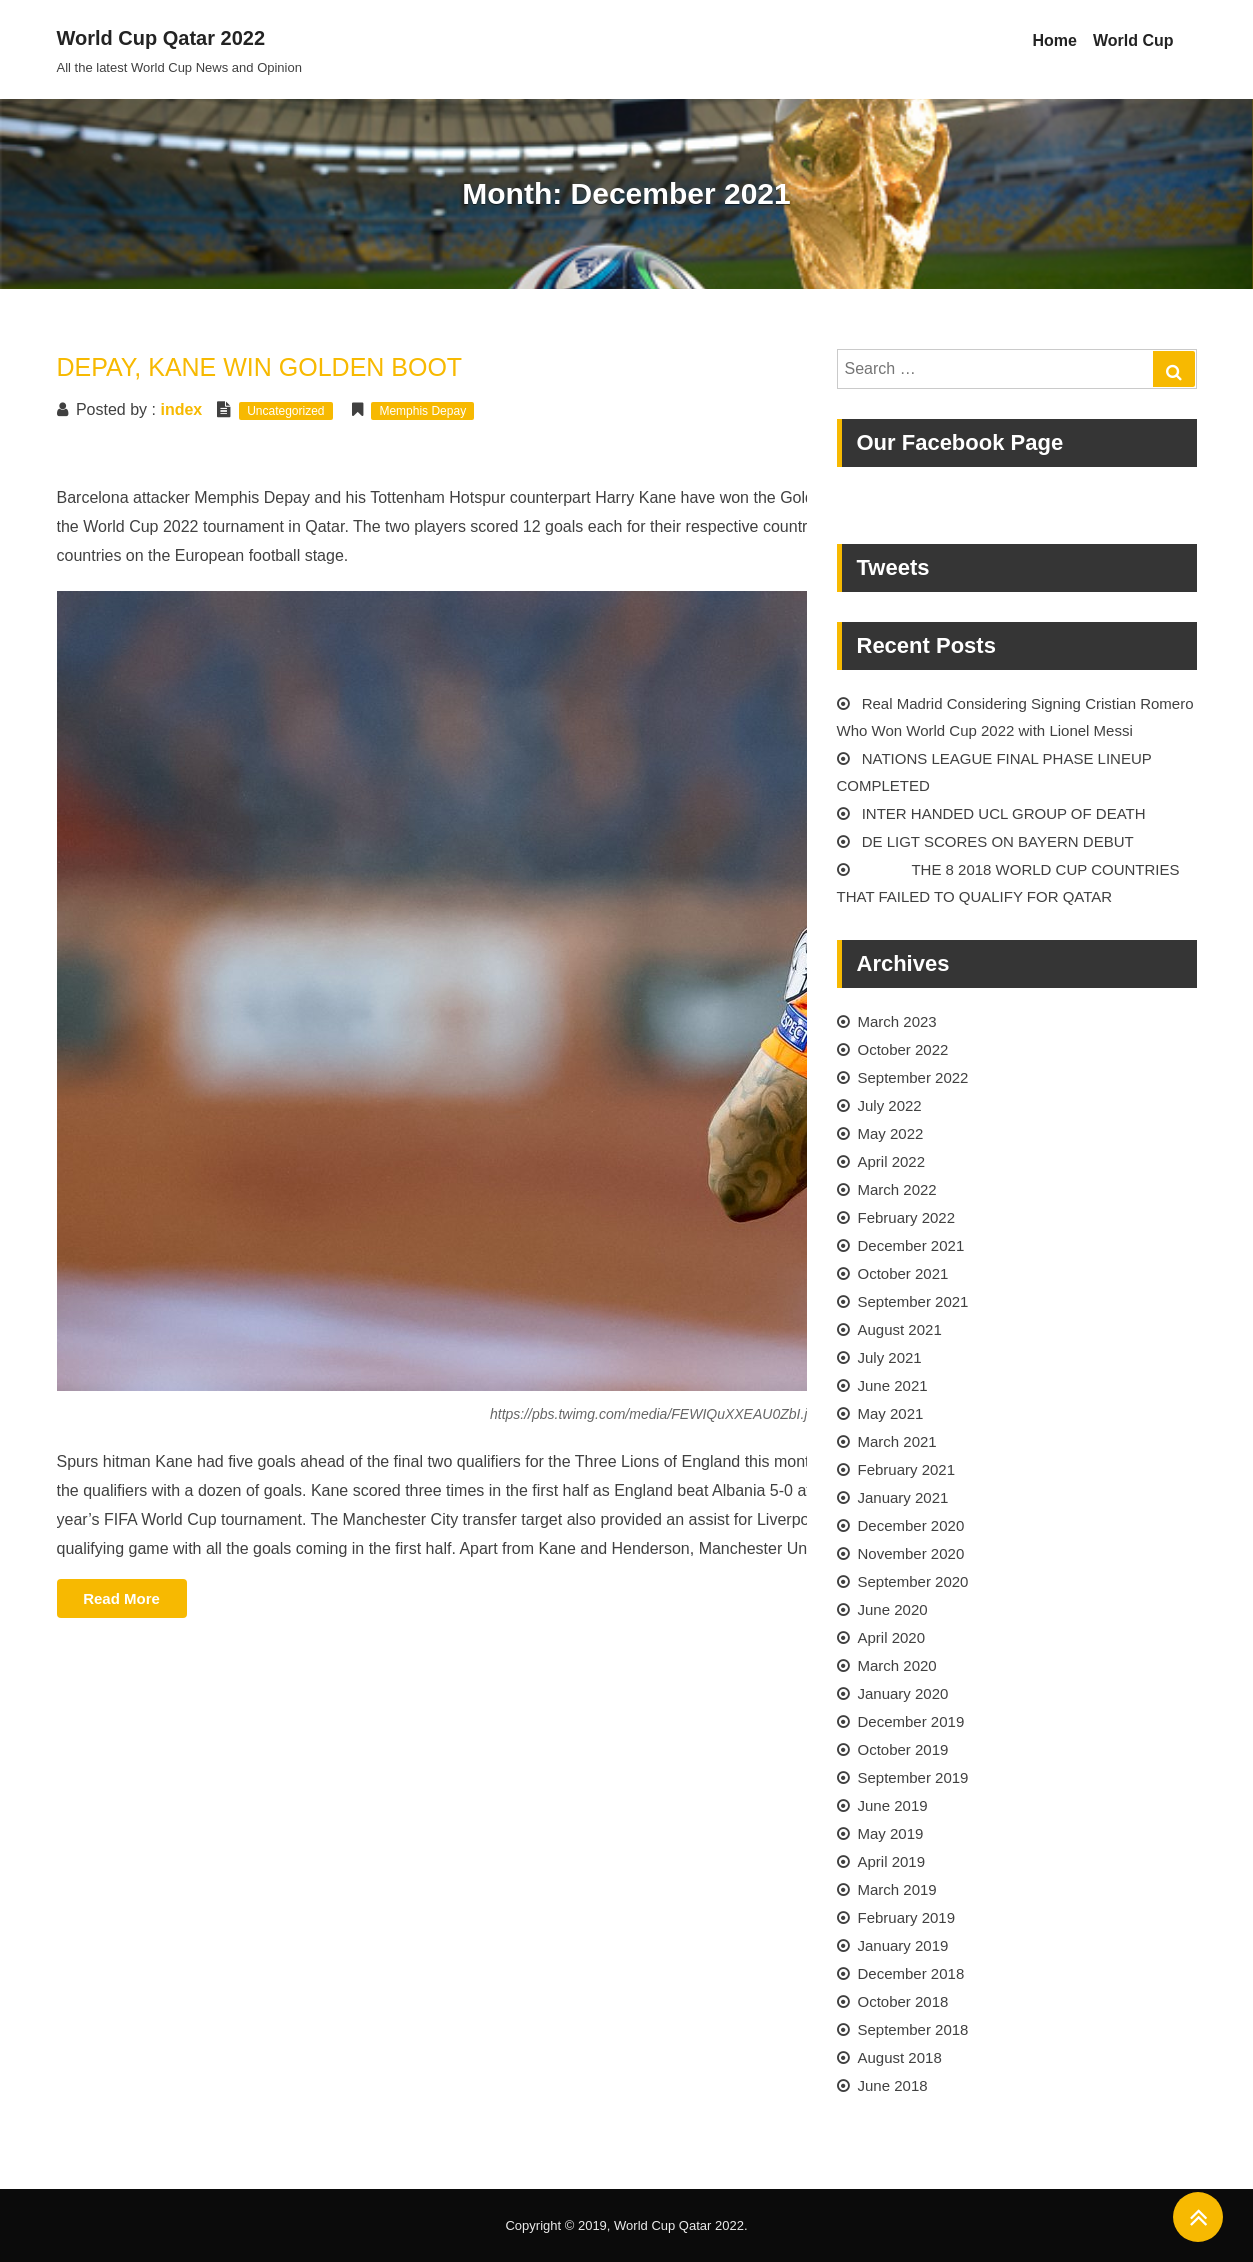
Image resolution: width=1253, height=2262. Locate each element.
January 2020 (903, 1693)
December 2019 (911, 1721)
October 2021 (903, 1273)
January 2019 (903, 1945)
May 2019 (891, 1833)
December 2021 (911, 1245)
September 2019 (913, 1777)
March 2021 (897, 1441)
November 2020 (911, 1553)
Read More (134, 1601)
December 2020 (911, 1525)
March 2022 (897, 1189)
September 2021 (913, 1301)
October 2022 (903, 1049)
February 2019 (907, 1917)
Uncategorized (285, 411)
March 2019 (897, 1889)
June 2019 (893, 1805)
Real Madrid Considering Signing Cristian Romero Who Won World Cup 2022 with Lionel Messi (1015, 717)
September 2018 (913, 2029)
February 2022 (907, 1217)
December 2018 (911, 1973)
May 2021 (891, 1413)
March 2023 (897, 1021)
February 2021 (907, 1469)
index (181, 409)
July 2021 (890, 1357)
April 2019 (892, 1861)
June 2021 (893, 1385)
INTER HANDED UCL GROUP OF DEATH (1004, 813)
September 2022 (913, 1077)
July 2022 (890, 1105)
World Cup (1133, 40)
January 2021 (903, 1497)
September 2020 (913, 1581)
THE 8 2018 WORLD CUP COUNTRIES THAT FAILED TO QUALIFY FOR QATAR (1008, 883)
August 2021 (900, 1329)
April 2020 (892, 1637)
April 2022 (892, 1161)
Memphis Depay (422, 411)
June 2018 (893, 2085)
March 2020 (897, 1665)
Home (1054, 40)
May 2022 (891, 1133)
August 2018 (900, 2057)
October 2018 (903, 2001)
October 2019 (903, 1749)
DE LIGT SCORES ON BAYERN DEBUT (998, 841)
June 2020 (893, 1609)
